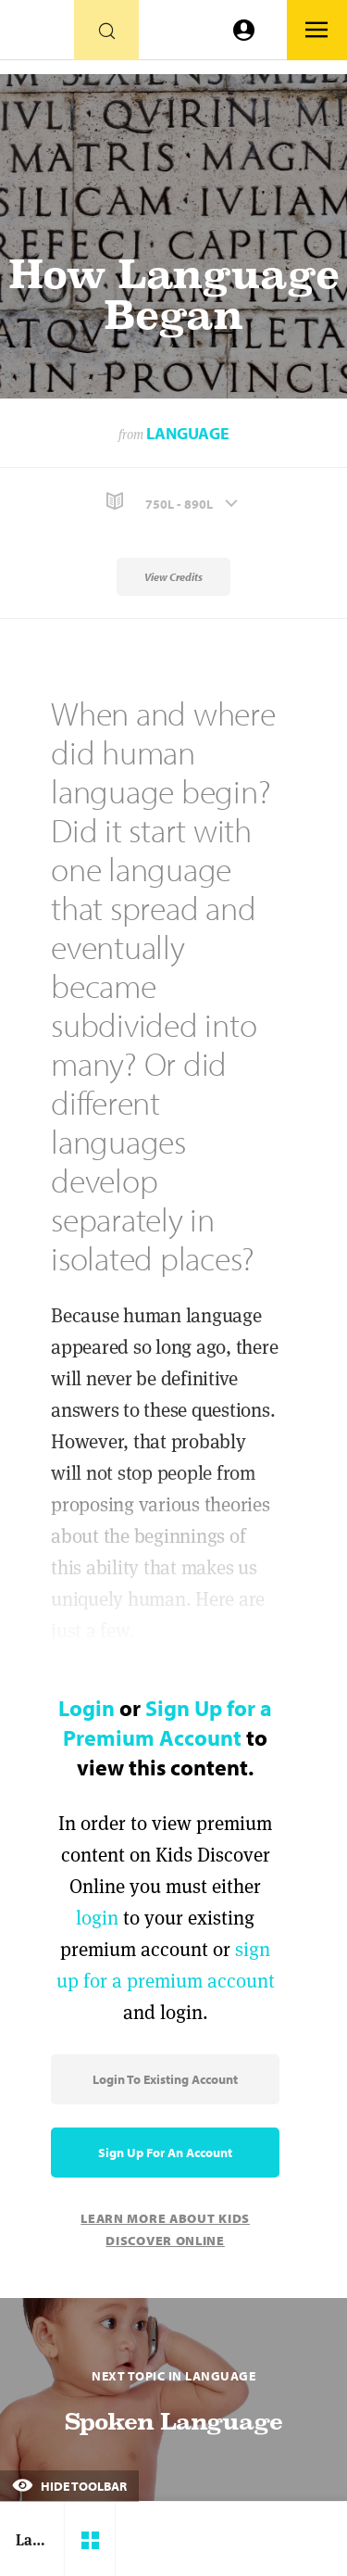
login (97, 1917)
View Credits (173, 577)
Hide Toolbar (69, 2486)
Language (187, 433)
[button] (173, 501)
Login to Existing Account (165, 2079)
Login (86, 1708)
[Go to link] (37, 34)
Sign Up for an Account (165, 2152)
